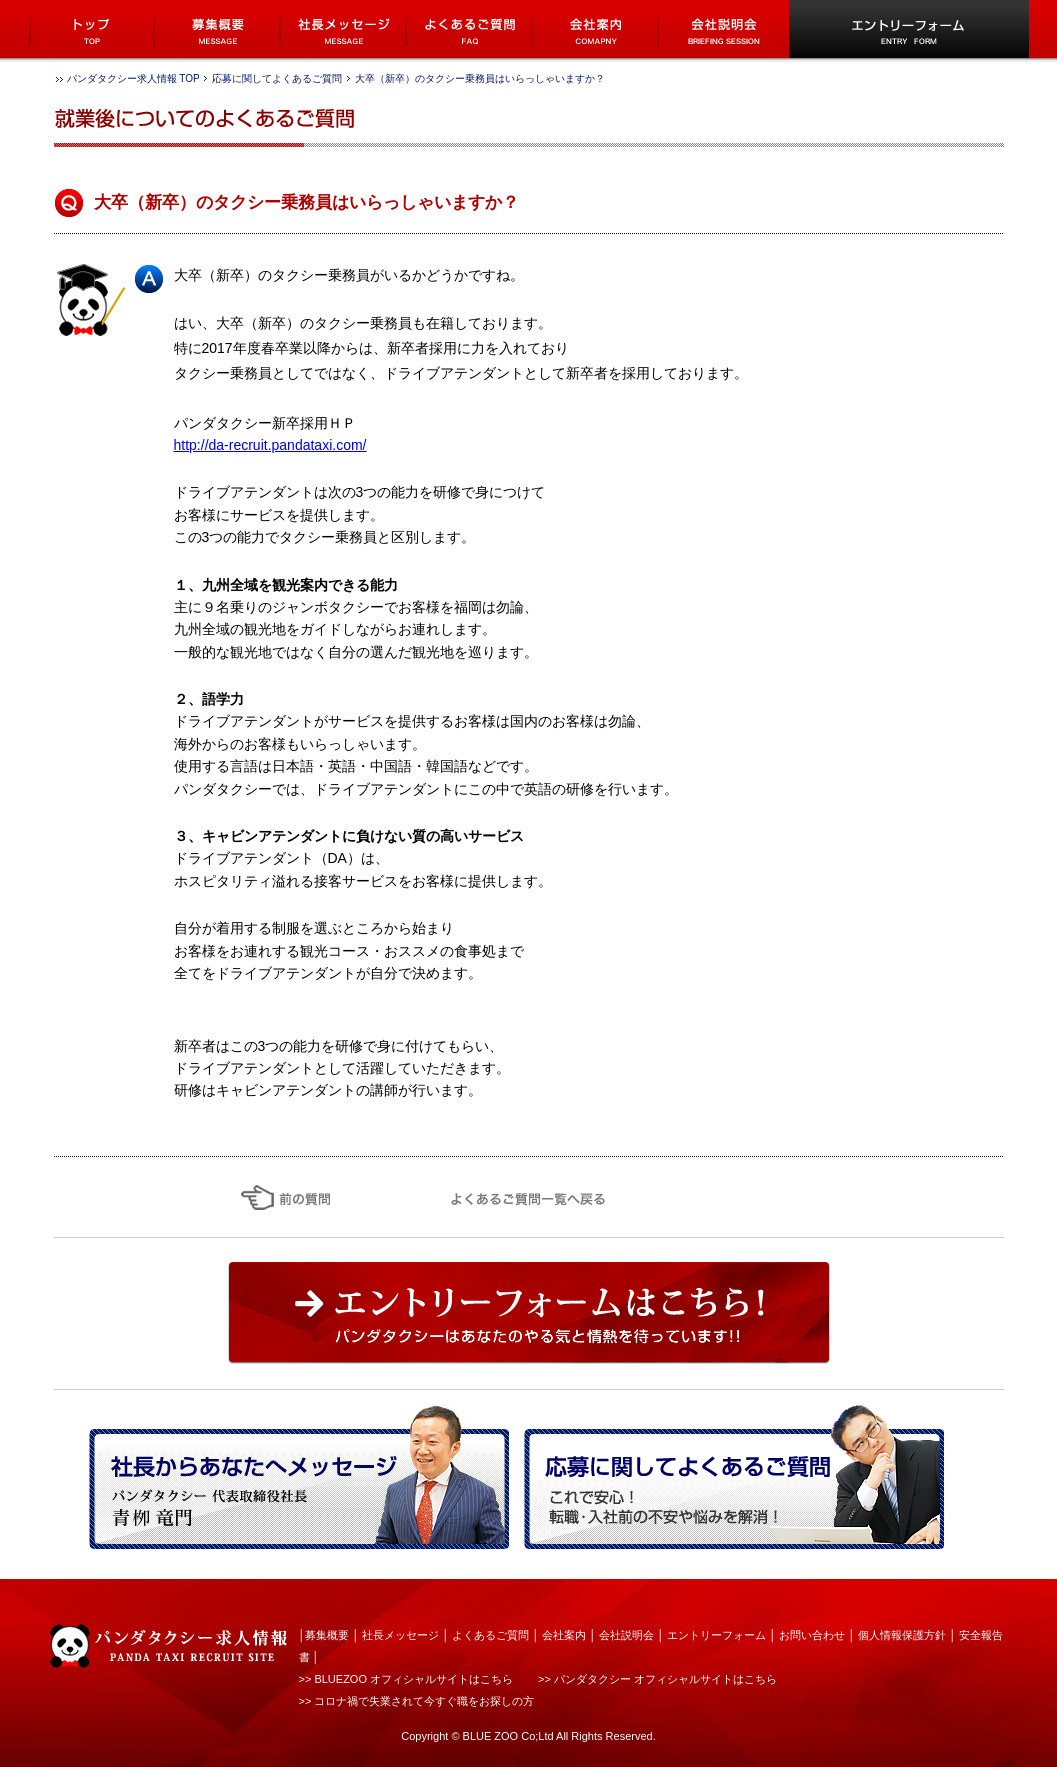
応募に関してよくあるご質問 (277, 78)
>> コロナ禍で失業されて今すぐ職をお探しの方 (417, 1701)
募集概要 (327, 1635)
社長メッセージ (400, 1635)
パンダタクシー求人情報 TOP (133, 78)
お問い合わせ (812, 1635)
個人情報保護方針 (902, 1635)
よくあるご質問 (490, 1635)
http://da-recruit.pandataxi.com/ (270, 445)
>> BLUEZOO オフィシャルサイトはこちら (406, 1679)
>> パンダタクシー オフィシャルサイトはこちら (657, 1679)
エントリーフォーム (716, 1635)
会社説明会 (626, 1635)
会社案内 (564, 1635)
